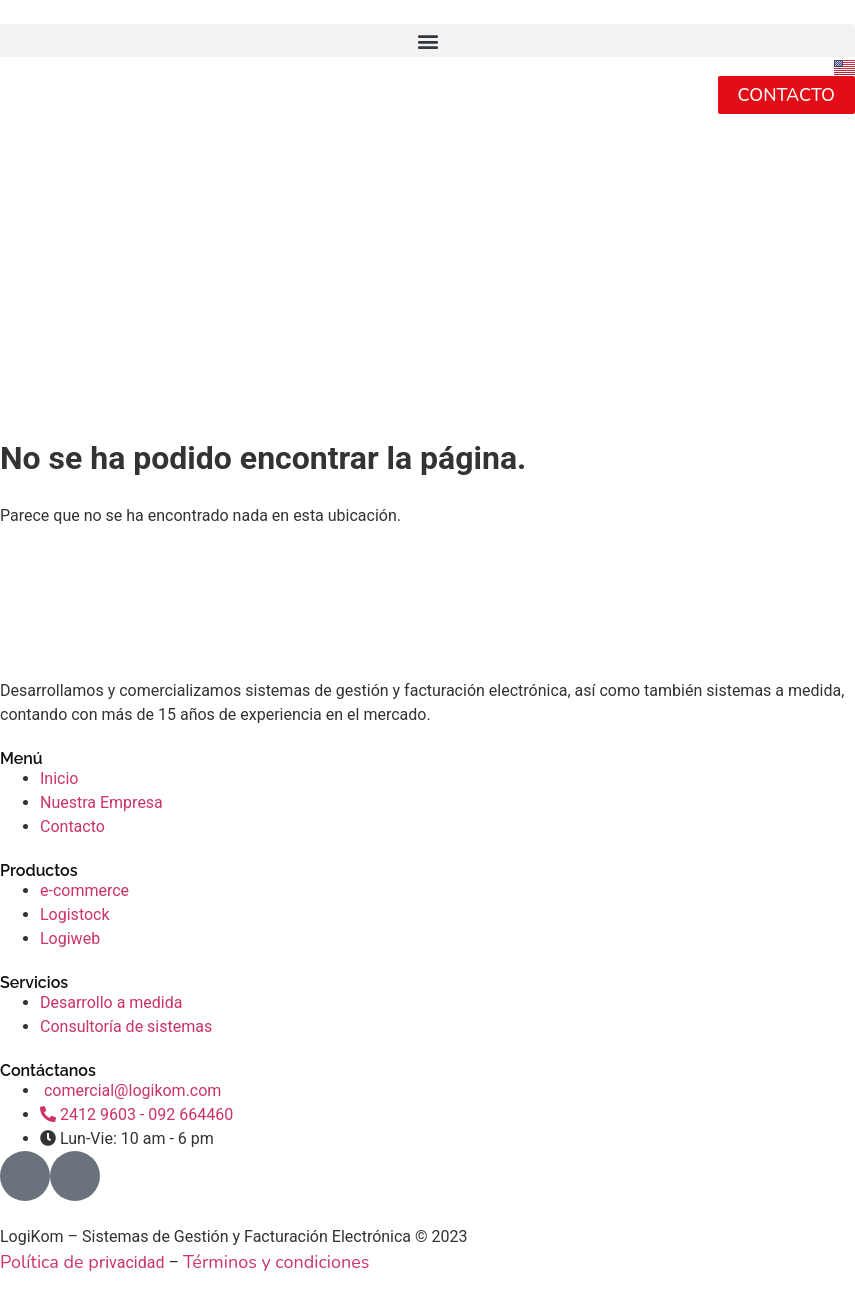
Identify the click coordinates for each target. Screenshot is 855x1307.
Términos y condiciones (276, 1262)
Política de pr (52, 1262)
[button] (427, 40)
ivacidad (134, 1262)
